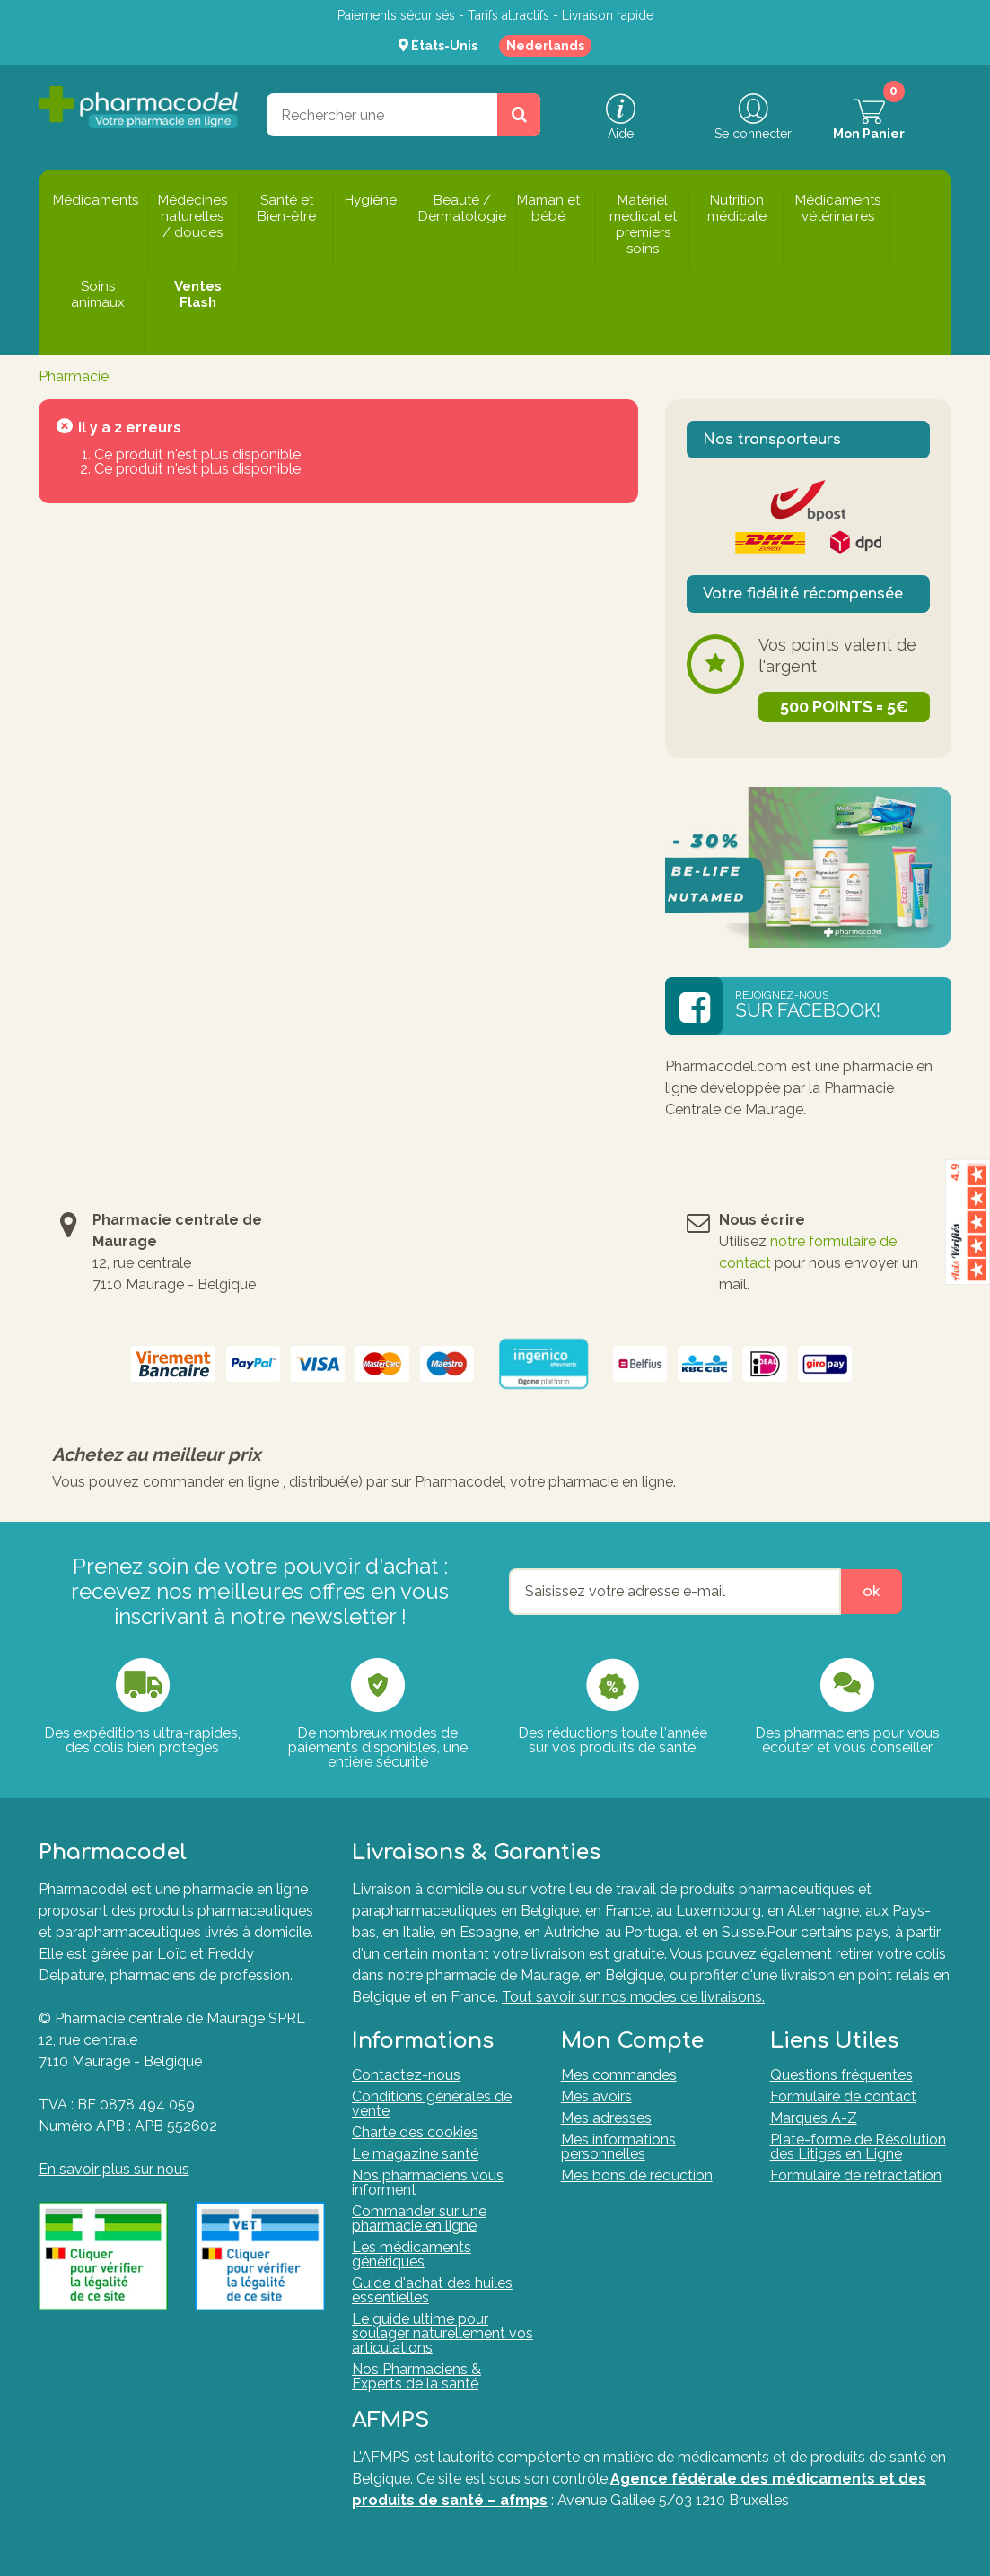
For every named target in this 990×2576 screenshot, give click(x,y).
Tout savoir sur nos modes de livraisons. (633, 1996)
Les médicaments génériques (411, 2254)
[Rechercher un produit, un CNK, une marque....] (518, 114)
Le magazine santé (415, 2153)
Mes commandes (619, 2074)
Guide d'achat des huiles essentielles (432, 2290)
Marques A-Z (813, 2117)
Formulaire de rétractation (856, 2175)
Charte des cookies (415, 2132)
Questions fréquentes (841, 2074)
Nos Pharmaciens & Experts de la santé (416, 2376)
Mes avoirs (596, 2096)
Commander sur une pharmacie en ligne (419, 2218)
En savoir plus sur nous (114, 2169)
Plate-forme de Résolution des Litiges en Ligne (858, 2146)
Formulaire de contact (843, 2096)
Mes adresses (606, 2117)
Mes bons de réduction (637, 2175)
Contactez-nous (406, 2074)
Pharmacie (74, 376)
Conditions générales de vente (432, 2103)
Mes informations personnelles (618, 2146)
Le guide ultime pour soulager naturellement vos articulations (442, 2333)
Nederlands (545, 46)
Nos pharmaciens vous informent (428, 2182)
